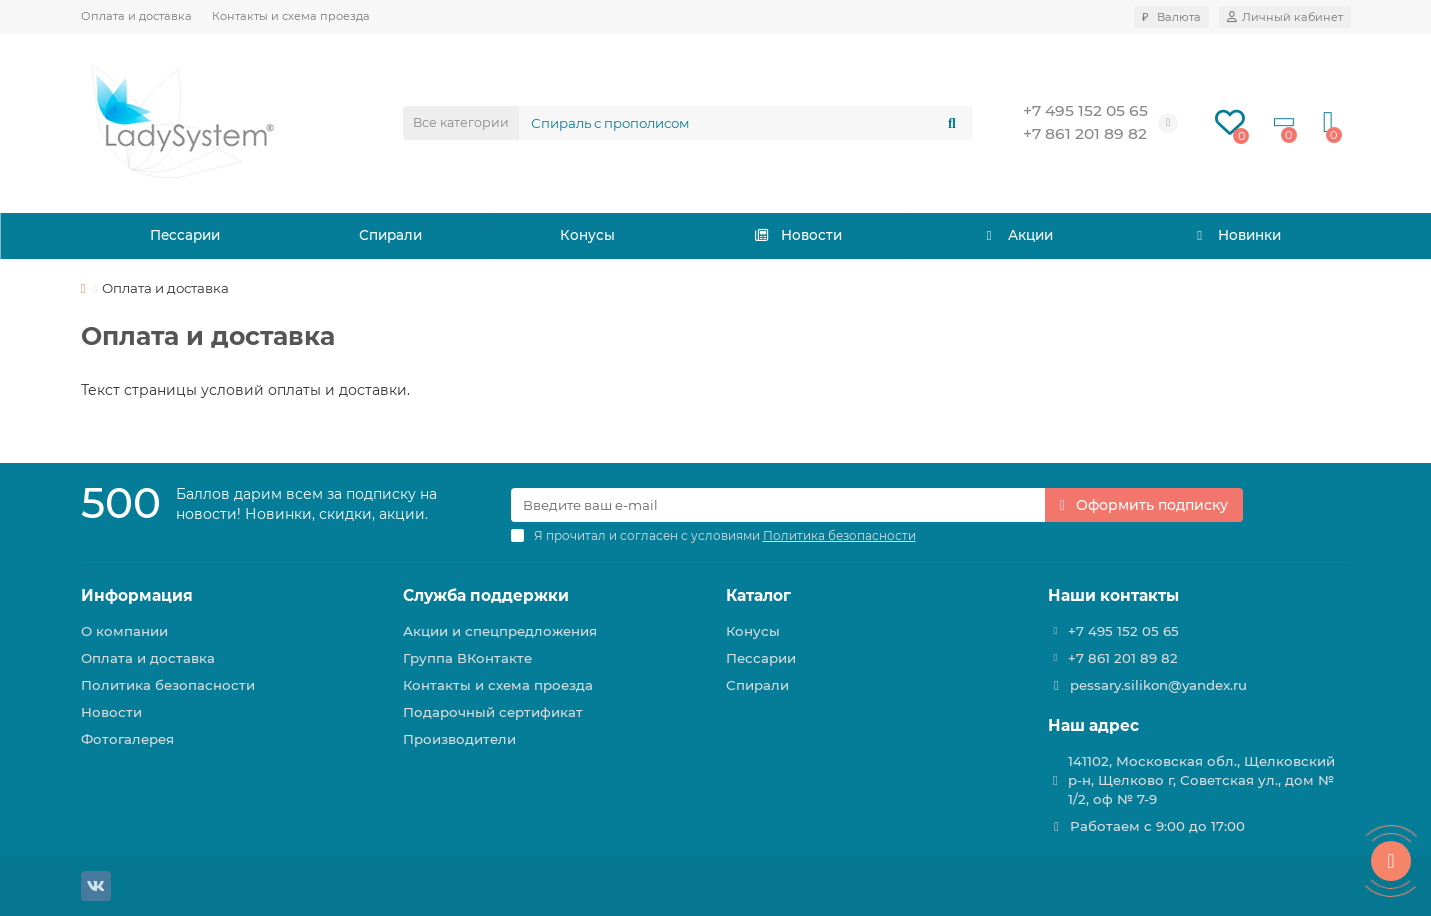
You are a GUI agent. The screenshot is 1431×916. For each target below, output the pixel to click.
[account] (1285, 17)
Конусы (588, 236)
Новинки (1235, 236)
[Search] (746, 123)
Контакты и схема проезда (291, 16)
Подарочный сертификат (493, 712)
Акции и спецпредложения (500, 631)
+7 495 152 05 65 (1085, 110)
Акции (1016, 236)
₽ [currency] (1171, 17)
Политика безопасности (168, 685)
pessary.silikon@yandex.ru (1158, 685)
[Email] (778, 505)
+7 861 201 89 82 (1085, 133)
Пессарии (185, 236)
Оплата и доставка (136, 16)
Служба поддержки (486, 595)
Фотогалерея (127, 739)
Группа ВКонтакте (467, 658)
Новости (798, 236)
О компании (124, 631)
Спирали (390, 236)
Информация (137, 595)
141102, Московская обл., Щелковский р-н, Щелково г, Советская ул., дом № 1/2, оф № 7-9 (1201, 780)
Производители (459, 739)
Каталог (758, 595)
